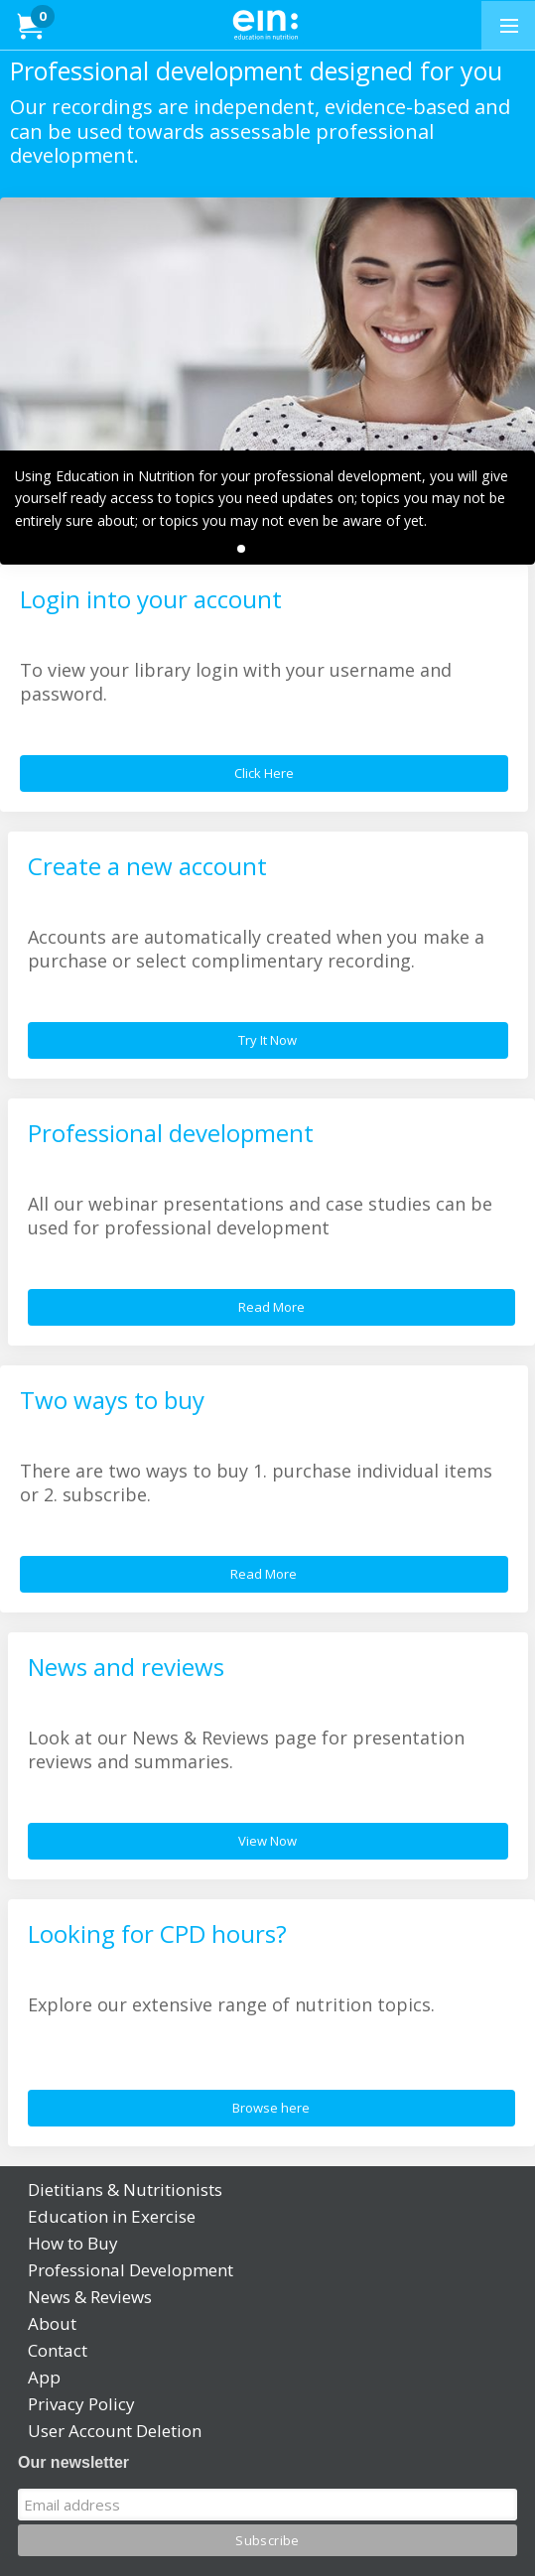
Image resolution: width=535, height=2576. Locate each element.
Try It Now (267, 1040)
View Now (267, 1841)
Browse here (271, 2108)
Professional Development (130, 2269)
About (52, 2323)
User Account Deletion (114, 2430)
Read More (271, 1307)
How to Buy (73, 2243)
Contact (57, 2350)
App (44, 2377)
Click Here (264, 773)
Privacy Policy (81, 2403)
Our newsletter (73, 2462)
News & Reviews (90, 2296)
